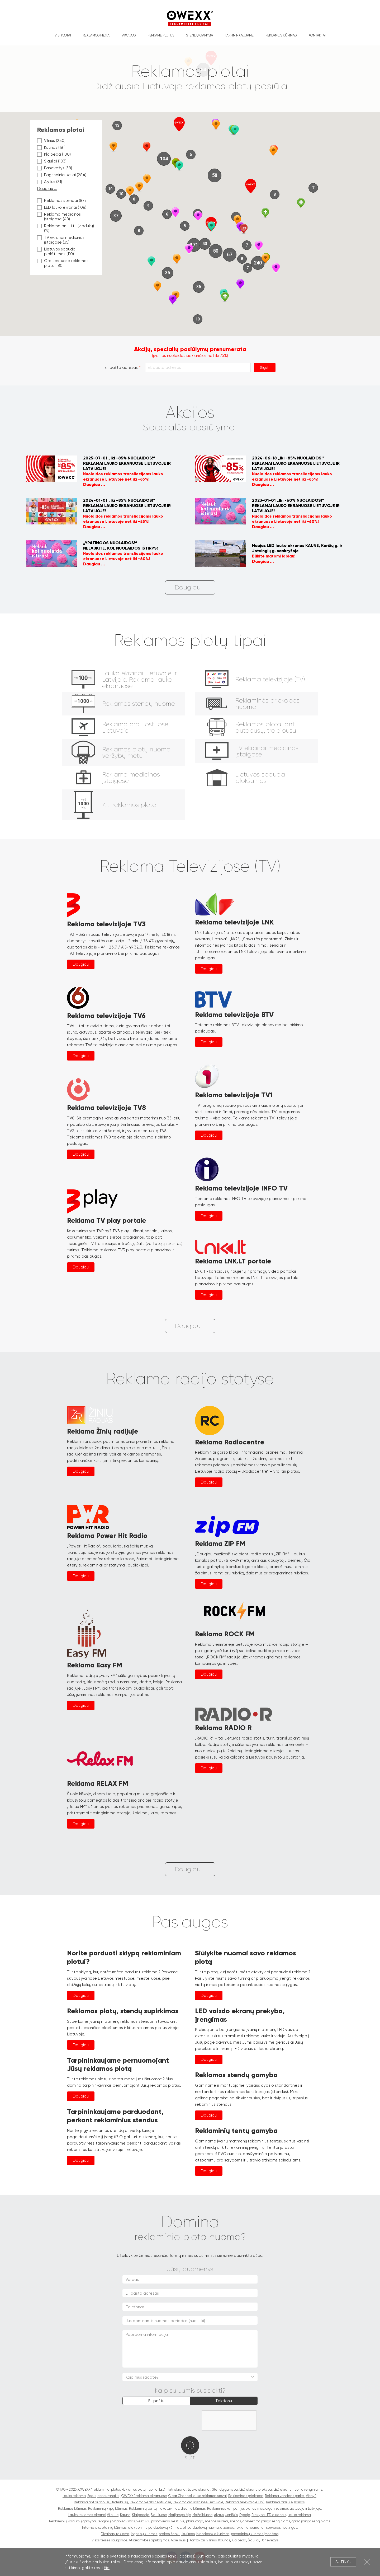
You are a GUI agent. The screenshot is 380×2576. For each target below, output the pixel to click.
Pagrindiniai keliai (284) (61, 175)
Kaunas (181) (51, 147)
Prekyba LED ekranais (268, 2515)
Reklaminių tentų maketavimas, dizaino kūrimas (167, 2508)
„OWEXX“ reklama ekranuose (143, 2496)
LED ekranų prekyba (255, 2489)
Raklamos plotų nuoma (140, 2489)
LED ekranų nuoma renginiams (297, 2489)
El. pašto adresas (121, 367)
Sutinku (343, 2562)
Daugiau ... (47, 188)
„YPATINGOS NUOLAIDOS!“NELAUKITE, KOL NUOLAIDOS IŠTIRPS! (120, 545)
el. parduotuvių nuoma (201, 2527)
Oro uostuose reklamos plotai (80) (62, 263)
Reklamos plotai (96, 35)
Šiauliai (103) (51, 161)
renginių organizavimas (116, 2521)
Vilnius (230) (51, 140)
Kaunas (224, 2540)
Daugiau (81, 964)
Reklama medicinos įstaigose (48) (59, 216)
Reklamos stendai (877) (62, 200)
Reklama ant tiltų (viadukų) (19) (65, 228)
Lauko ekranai (199, 2489)
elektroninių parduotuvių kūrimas (154, 2527)
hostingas (289, 2527)
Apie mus (178, 2540)
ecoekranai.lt (108, 2496)
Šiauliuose (159, 2515)
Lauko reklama (74, 2496)
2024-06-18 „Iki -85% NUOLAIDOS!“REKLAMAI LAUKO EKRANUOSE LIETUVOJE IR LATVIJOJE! (296, 463)
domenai (257, 2527)
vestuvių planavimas (153, 2521)
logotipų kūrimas (144, 2534)
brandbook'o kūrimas (212, 2534)
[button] (113, 147)
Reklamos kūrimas (281, 35)
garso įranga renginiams (311, 2521)
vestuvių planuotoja (187, 2521)
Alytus (219, 2515)
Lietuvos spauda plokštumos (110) (56, 251)
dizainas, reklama (234, 2527)
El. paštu (156, 2400)
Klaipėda (239, 2540)
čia (107, 2567)
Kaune (125, 2515)
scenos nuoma (216, 2521)
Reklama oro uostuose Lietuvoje (198, 2502)
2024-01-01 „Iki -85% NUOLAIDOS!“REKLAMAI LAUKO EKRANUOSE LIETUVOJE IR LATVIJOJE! (127, 505)
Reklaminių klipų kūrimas (107, 2508)
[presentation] (162, 2420)
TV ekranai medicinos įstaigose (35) (60, 240)
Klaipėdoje (140, 2515)
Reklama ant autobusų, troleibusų (101, 2502)
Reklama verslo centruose (150, 2502)
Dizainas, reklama (115, 2534)
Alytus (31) (49, 181)
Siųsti (264, 367)
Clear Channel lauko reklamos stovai (197, 2496)
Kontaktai (317, 35)
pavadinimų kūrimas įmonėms (254, 2534)
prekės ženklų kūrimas (177, 2534)
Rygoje (244, 2515)
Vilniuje (112, 2515)
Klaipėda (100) (54, 154)
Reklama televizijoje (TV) (244, 2502)
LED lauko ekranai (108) (61, 207)
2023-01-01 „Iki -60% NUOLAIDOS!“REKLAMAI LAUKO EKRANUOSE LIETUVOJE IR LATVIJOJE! (296, 505)
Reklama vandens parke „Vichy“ (290, 2496)
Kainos (299, 2502)
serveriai (273, 2527)
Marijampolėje (179, 2515)
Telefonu (223, 2400)
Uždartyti (366, 2562)
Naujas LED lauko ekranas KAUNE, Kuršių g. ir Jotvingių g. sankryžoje (297, 548)
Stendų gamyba (199, 35)
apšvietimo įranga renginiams (266, 2521)
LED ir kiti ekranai (172, 2489)
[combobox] (190, 2377)
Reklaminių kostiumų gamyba (72, 2521)
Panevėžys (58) (54, 168)
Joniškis (231, 2515)
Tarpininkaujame (239, 35)
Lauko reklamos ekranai (87, 2515)
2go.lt (91, 2496)
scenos (235, 2521)
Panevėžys (269, 2540)
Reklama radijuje (279, 2502)
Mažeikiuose (202, 2515)
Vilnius (211, 2540)
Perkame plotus (161, 35)
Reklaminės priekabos (245, 2496)
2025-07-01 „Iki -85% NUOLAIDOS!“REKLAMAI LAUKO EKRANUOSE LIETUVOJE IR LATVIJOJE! (127, 463)
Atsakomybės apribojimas (149, 2540)
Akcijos (129, 35)
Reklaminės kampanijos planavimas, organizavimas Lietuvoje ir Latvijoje (264, 2508)
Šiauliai (253, 2540)
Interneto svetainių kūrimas (104, 2527)
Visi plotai (63, 35)
